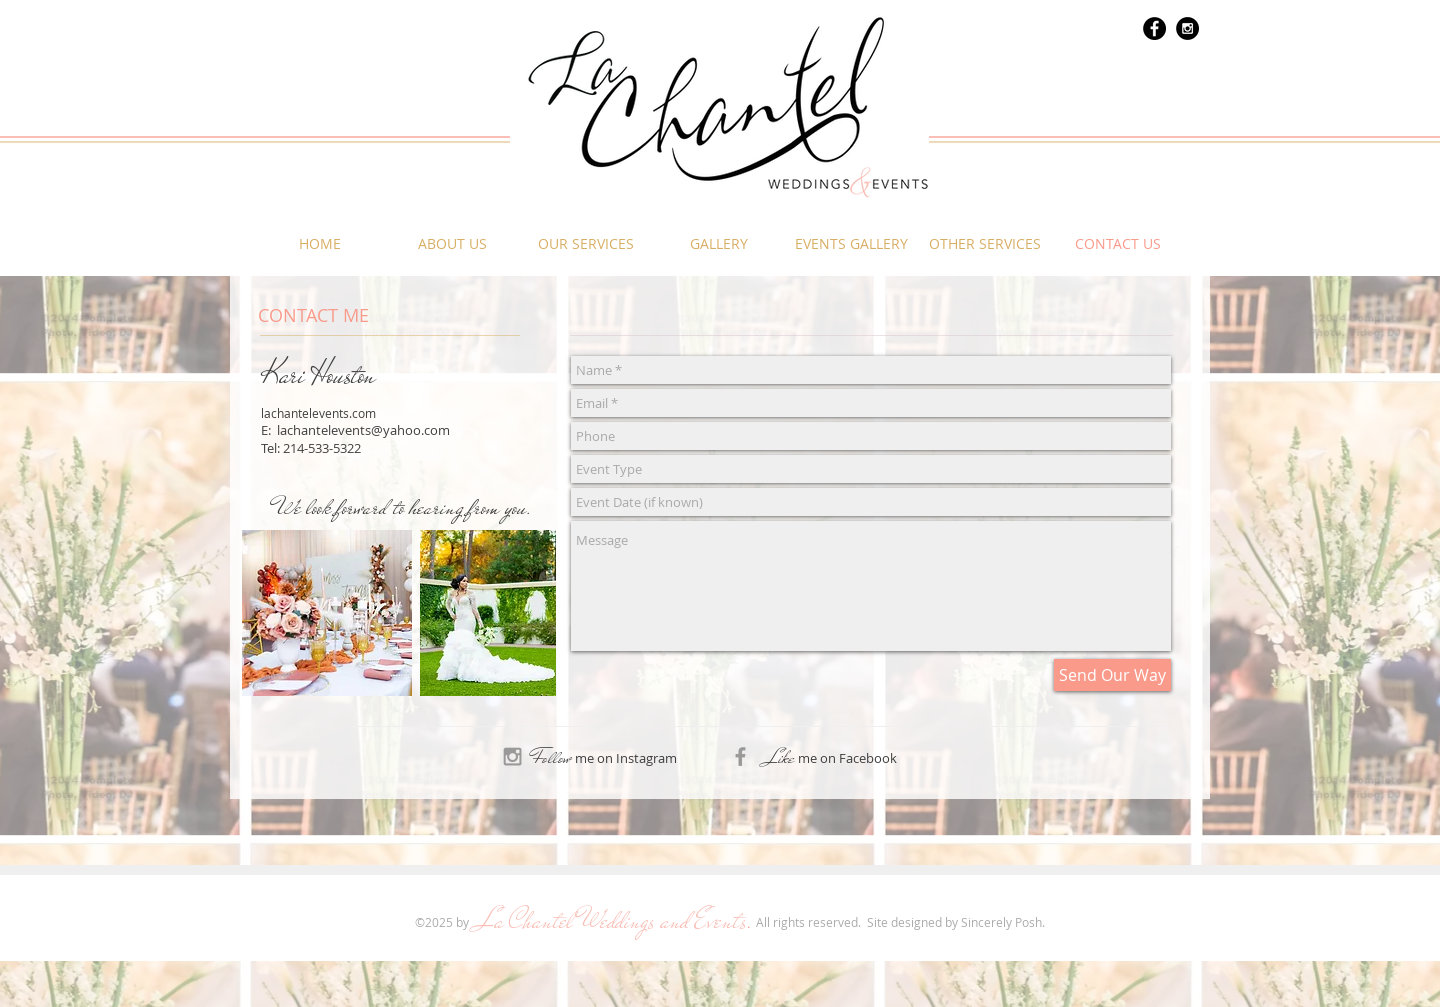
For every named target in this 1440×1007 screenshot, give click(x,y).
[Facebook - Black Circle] (1154, 28)
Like (780, 758)
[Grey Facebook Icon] (740, 756)
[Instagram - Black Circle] (1187, 28)
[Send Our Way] (1112, 675)
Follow (551, 758)
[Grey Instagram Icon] (512, 756)
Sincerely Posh (1001, 922)
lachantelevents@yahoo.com (363, 430)
